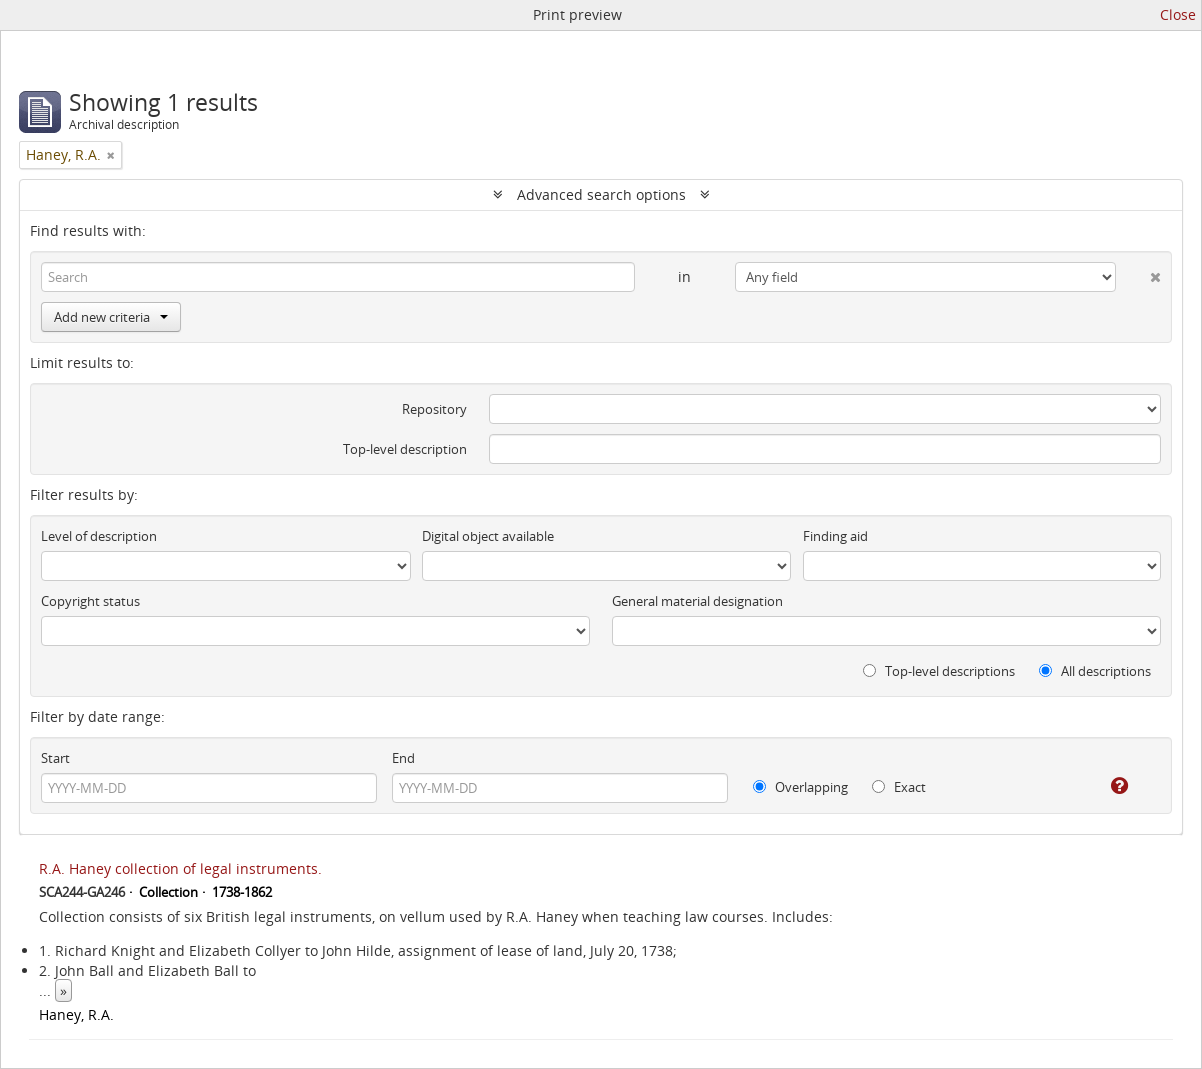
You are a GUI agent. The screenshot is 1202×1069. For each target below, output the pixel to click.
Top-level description (405, 449)
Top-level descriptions (939, 671)
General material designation (697, 601)
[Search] (338, 277)
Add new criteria (111, 317)
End (403, 758)
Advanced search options (601, 194)
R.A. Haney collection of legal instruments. (180, 868)
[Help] (1105, 786)
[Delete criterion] (1138, 273)
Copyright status (90, 601)
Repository (434, 409)
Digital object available (488, 536)
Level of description (99, 536)
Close (1178, 14)
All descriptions (1095, 671)
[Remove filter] (111, 155)
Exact (899, 787)
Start (55, 758)
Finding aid (835, 536)
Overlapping (800, 787)
